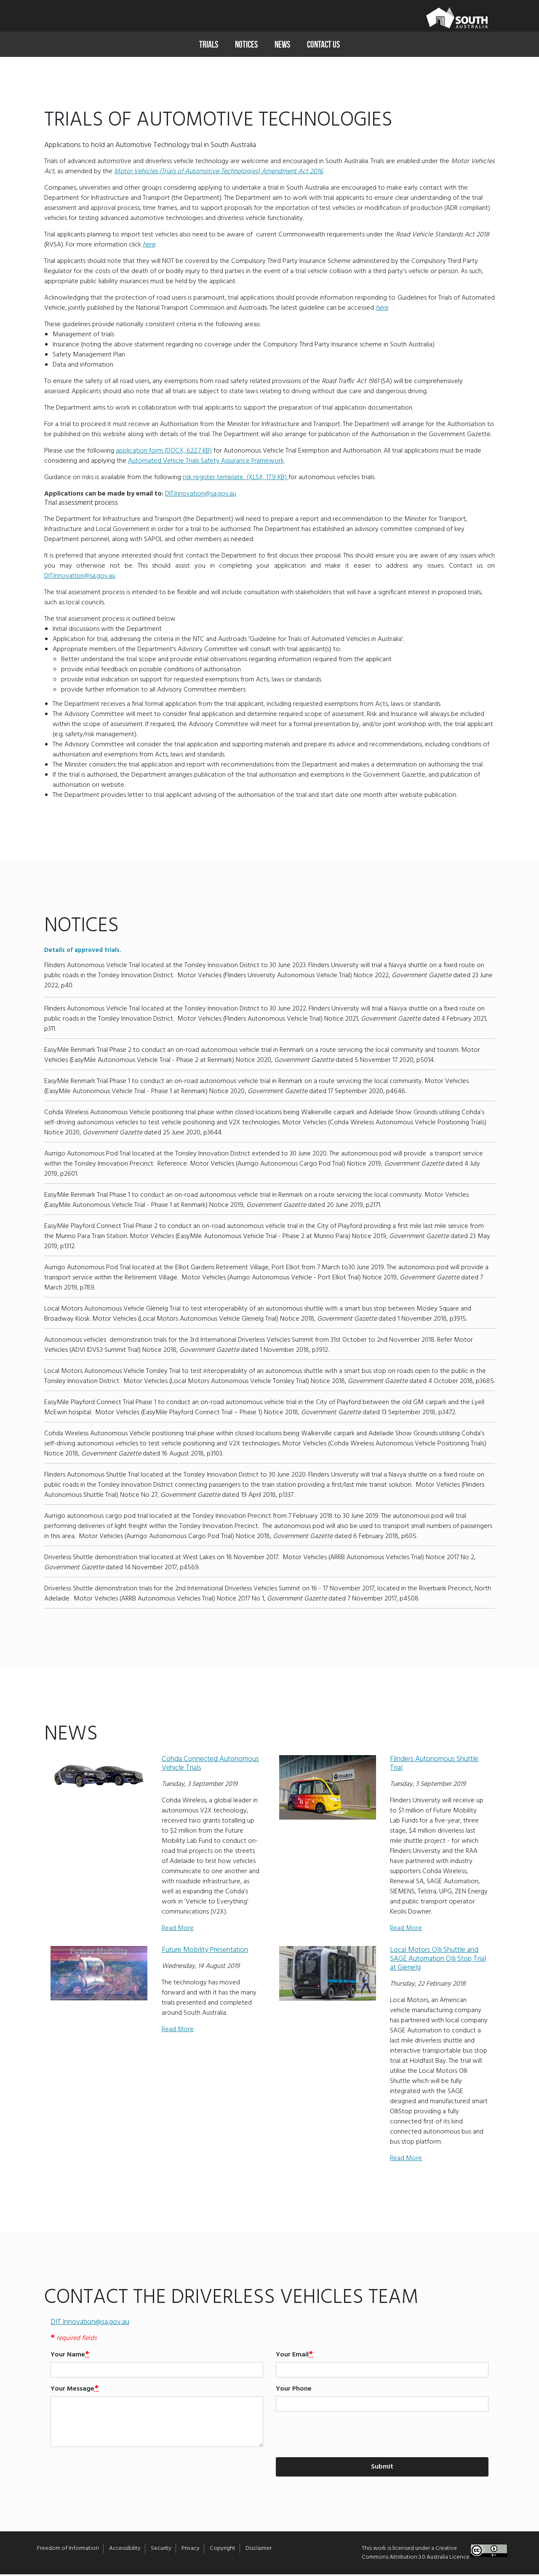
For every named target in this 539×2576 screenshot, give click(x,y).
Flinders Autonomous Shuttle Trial (434, 1765)
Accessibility (125, 2550)
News (282, 44)
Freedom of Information (68, 2550)
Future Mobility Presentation (205, 1952)
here (149, 246)
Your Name (68, 2356)
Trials (208, 44)
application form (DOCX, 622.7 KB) (164, 452)
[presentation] (340, 2436)
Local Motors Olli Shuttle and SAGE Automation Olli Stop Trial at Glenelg (438, 1961)
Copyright (222, 2550)
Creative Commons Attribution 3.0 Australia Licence (416, 2554)
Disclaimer (258, 2550)
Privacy (190, 2550)
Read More (178, 1930)
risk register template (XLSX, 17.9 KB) (235, 479)
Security (161, 2550)
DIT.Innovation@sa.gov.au (200, 495)
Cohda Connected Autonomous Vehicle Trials (210, 1765)
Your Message (72, 2391)
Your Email (292, 2356)
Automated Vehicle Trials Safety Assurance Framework (206, 462)
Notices (246, 44)
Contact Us (323, 44)
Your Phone (294, 2391)
